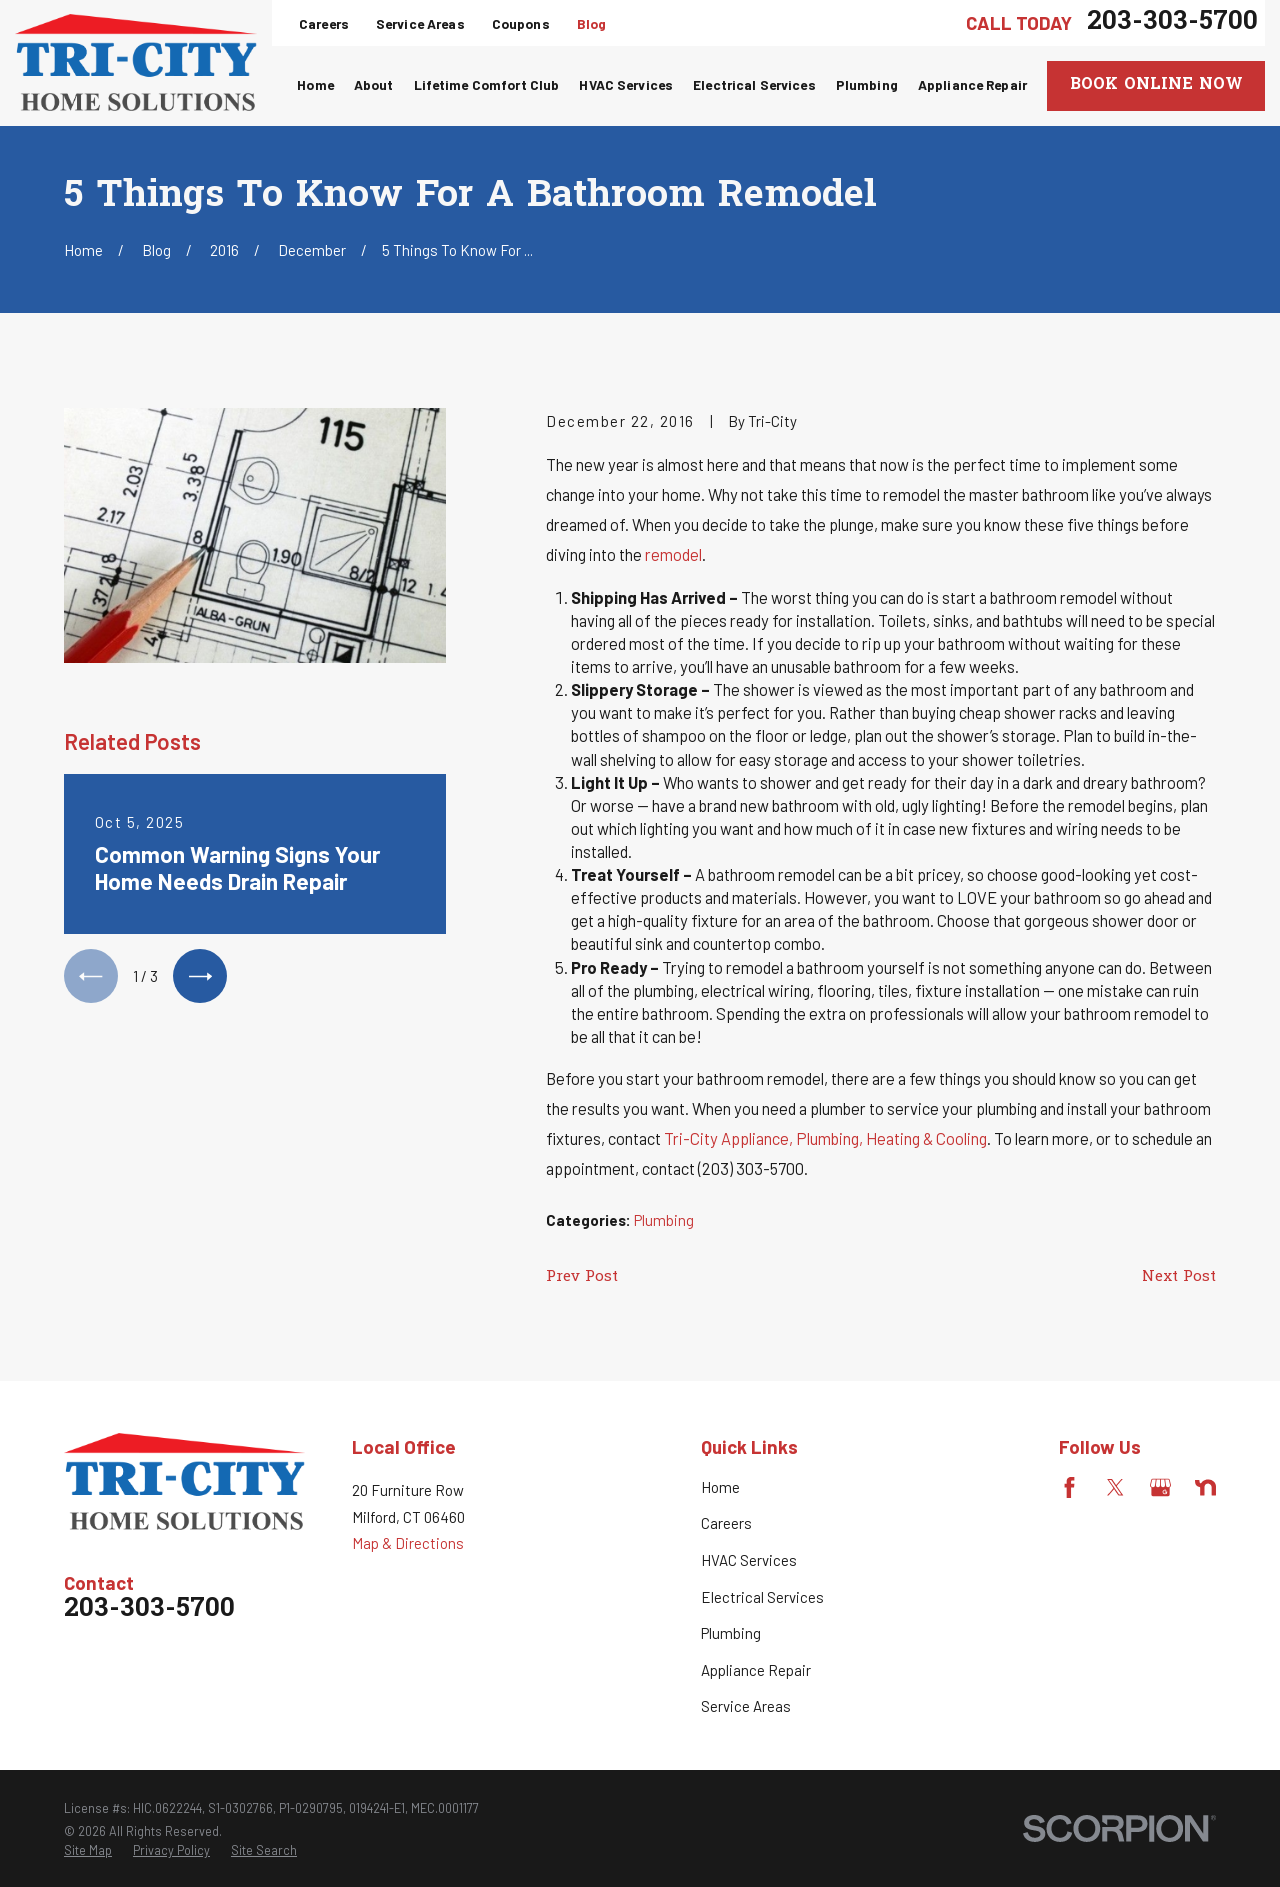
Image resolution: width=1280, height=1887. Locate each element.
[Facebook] (1069, 1487)
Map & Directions (408, 1543)
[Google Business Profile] (1160, 1487)
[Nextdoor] (1205, 1487)
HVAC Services (749, 1560)
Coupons (521, 23)
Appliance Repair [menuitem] (972, 84)
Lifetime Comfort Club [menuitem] (487, 84)
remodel (673, 554)
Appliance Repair (756, 1670)
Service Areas (420, 23)
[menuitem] (88, 1851)
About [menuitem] (374, 84)
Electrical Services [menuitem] (754, 84)
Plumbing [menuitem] (867, 84)
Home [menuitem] (315, 84)
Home (720, 1487)
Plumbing (664, 1220)
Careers (324, 23)
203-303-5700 (1172, 23)
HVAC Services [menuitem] (626, 84)
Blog (592, 23)
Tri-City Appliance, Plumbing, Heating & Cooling (825, 1138)
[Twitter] (1115, 1487)
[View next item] (200, 976)
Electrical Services (762, 1597)
